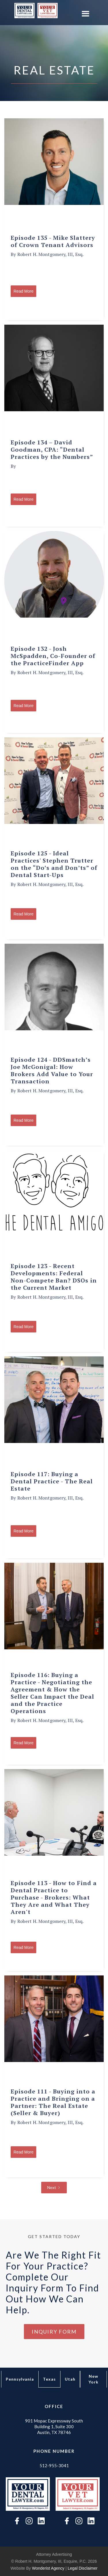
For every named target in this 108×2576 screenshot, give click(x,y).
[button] (85, 14)
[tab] (20, 2379)
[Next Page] (54, 2187)
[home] (23, 10)
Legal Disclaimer (82, 2568)
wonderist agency (48, 2568)
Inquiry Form (54, 2331)
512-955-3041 (54, 2465)
